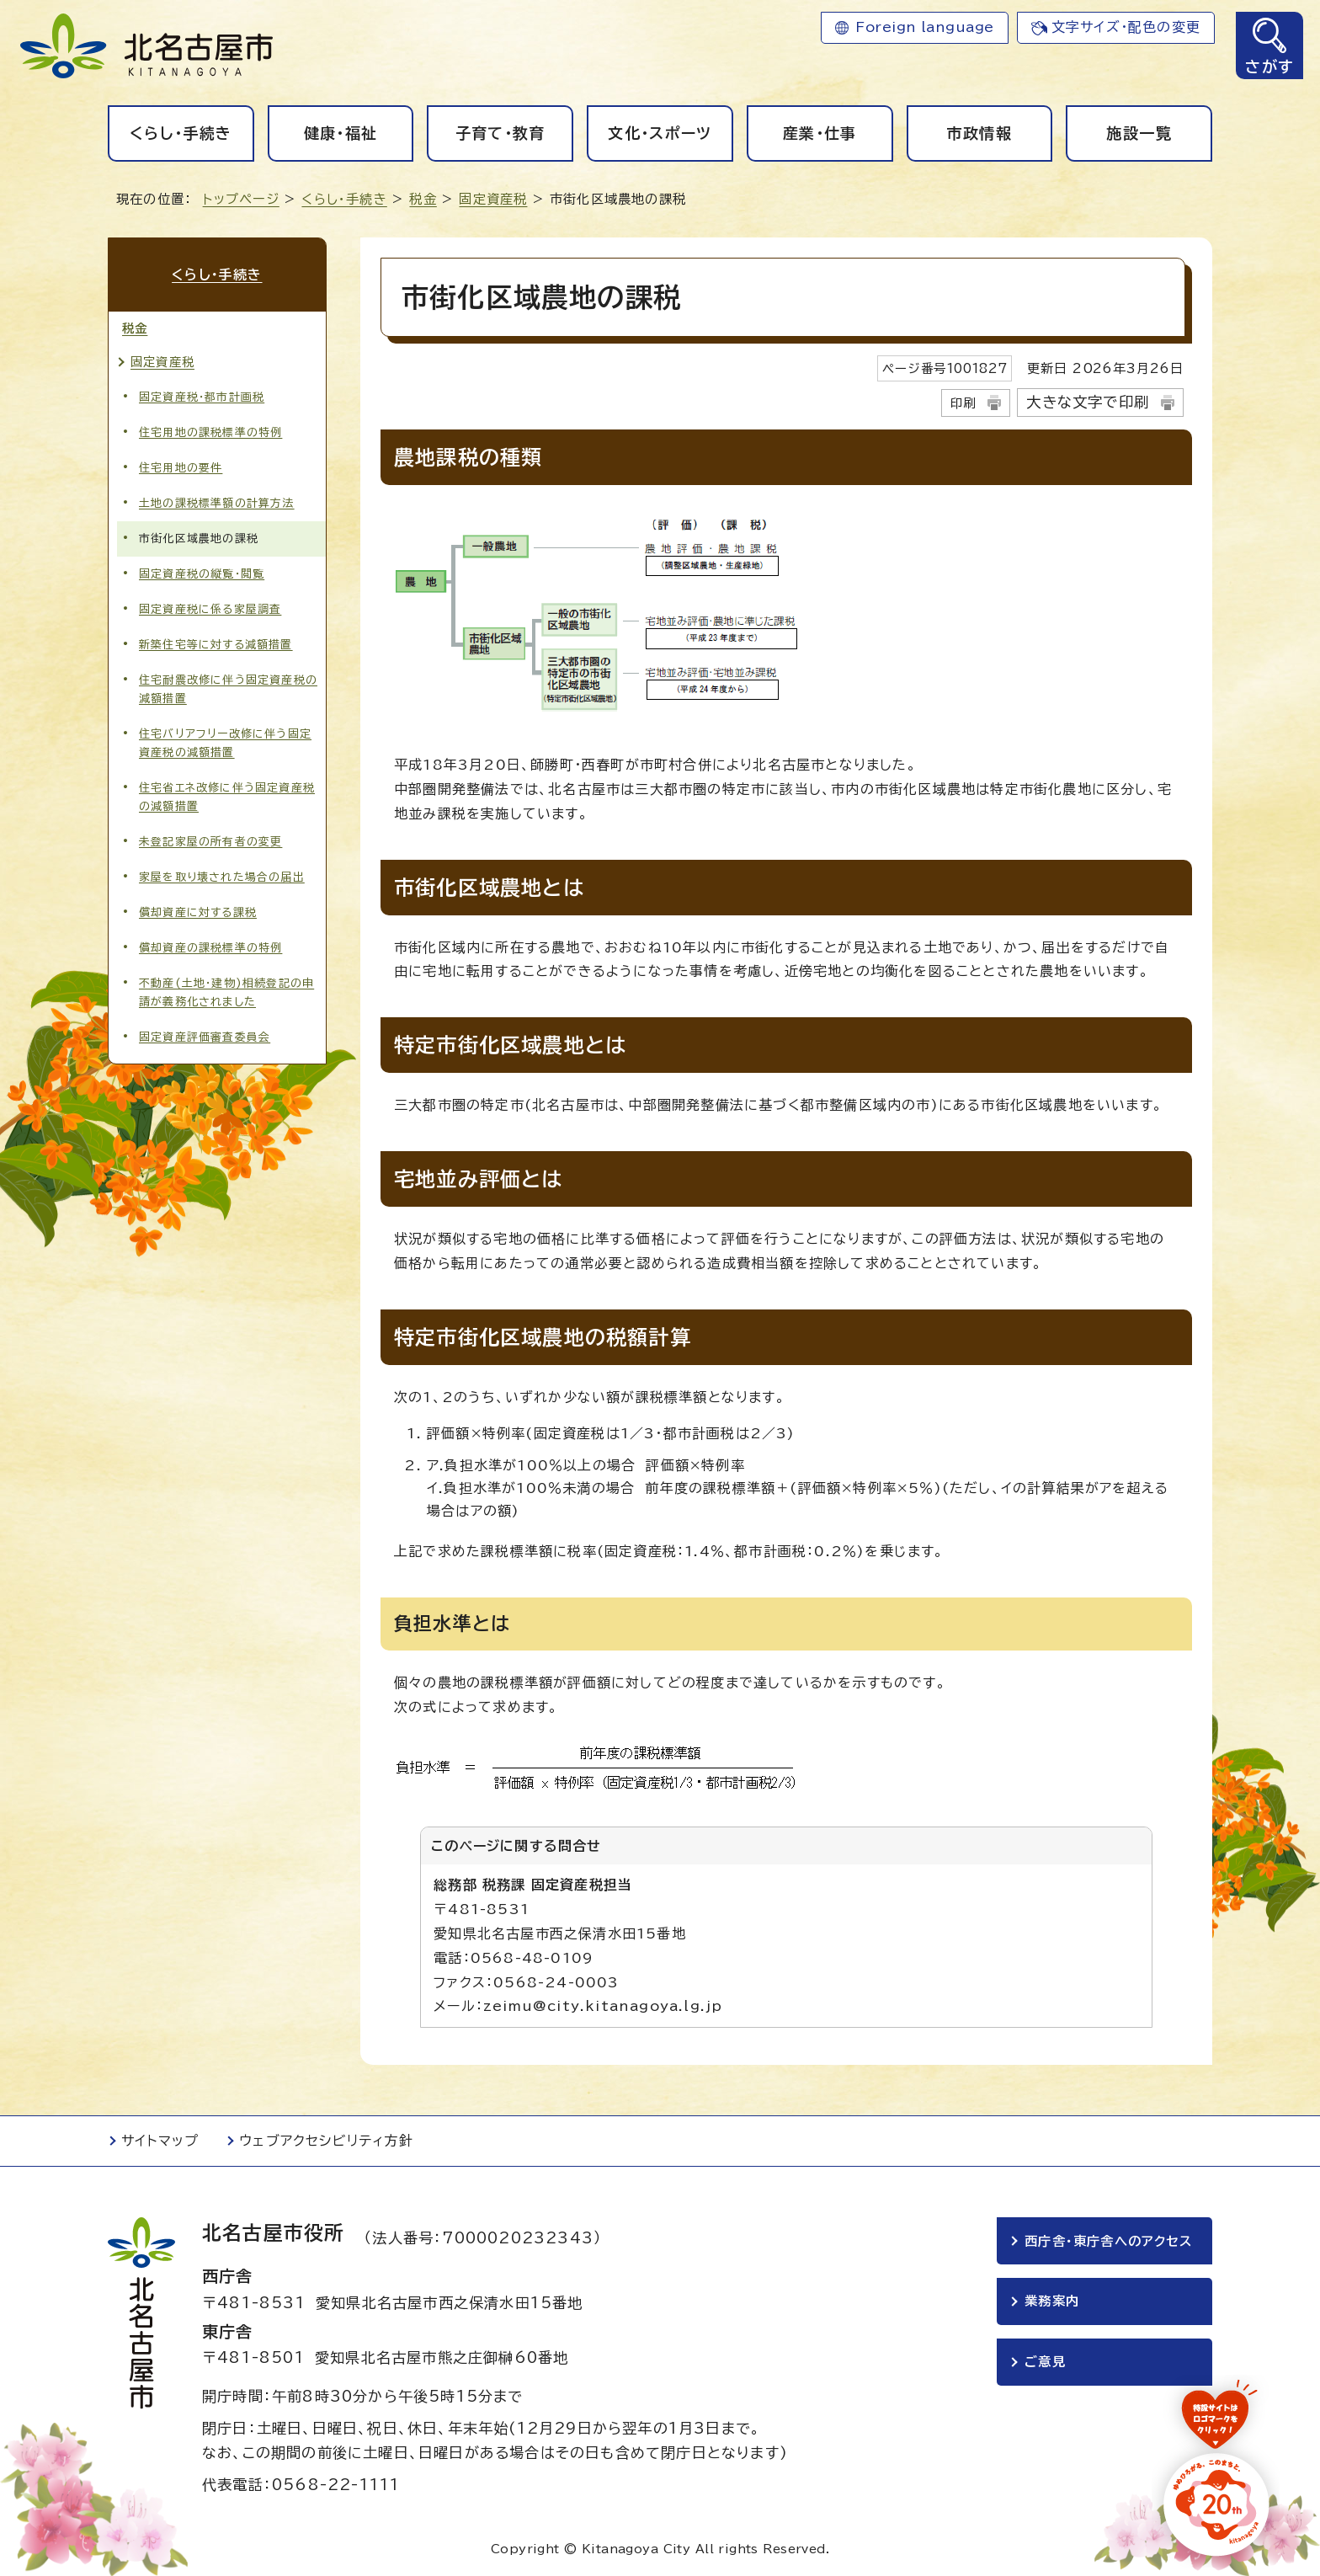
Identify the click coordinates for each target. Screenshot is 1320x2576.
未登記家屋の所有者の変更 (210, 841)
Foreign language (924, 27)
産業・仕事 (820, 133)
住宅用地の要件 (180, 466)
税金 (422, 199)
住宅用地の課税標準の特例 (210, 431)
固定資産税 (493, 199)
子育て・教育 (500, 133)
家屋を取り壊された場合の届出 (222, 877)
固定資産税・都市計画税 (201, 396)
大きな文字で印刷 (1087, 402)
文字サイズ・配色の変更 (1125, 27)
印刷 (963, 403)
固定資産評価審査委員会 (204, 1037)
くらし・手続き (181, 133)
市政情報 (979, 133)
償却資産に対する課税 (198, 912)
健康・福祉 (341, 133)
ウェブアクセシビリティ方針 (326, 2140)
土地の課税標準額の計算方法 (217, 502)
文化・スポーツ (659, 133)
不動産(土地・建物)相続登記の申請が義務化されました (226, 992)
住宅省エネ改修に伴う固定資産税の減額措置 (227, 797)
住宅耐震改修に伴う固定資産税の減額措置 (228, 689)
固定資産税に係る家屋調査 (210, 609)
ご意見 (1045, 2362)
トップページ (241, 199)
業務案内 (1052, 2302)
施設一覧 (1138, 133)
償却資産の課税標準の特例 (210, 947)
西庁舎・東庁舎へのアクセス (1109, 2241)
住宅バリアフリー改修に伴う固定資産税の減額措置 (225, 743)
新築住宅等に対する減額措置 (216, 644)
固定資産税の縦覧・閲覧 (201, 573)
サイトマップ (160, 2140)
